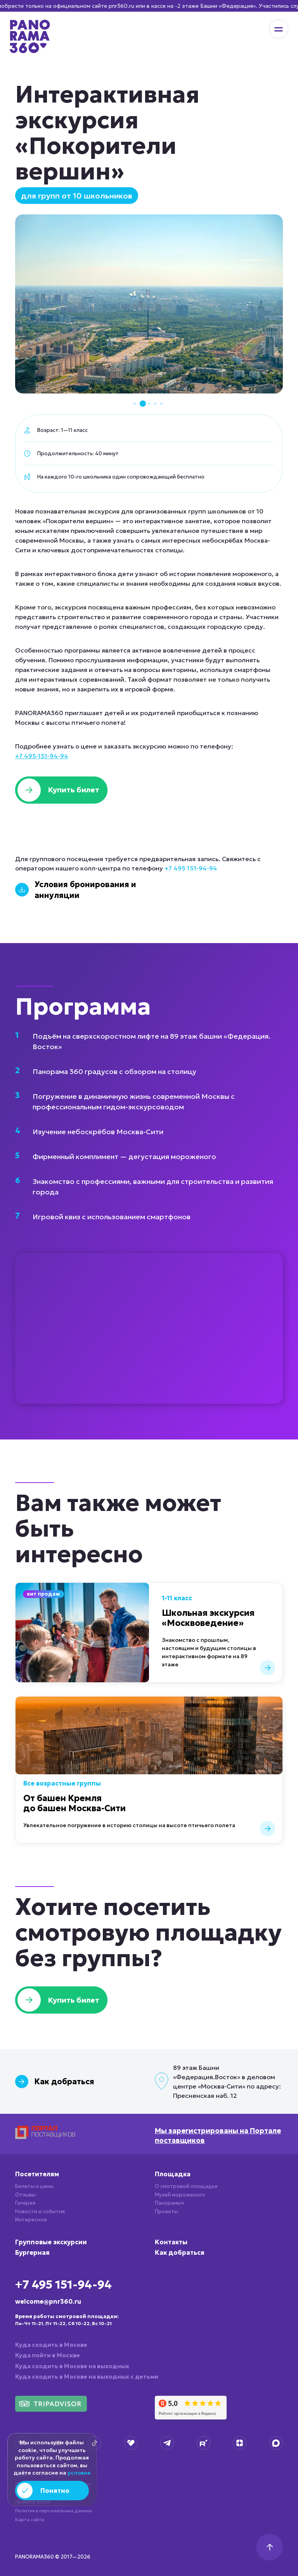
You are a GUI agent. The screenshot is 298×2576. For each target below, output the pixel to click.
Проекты (166, 2211)
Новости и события (40, 2211)
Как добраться (179, 2252)
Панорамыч (169, 2203)
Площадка (173, 2174)
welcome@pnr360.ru (48, 2301)
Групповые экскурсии (51, 2242)
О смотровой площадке (186, 2186)
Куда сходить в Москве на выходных (72, 2366)
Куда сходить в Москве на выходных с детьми (86, 2376)
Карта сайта (29, 2519)
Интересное (31, 2219)
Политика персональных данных (53, 2510)
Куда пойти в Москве (47, 2355)
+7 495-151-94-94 (41, 756)
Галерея (25, 2203)
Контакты (171, 2242)
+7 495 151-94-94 (191, 868)
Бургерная (32, 2252)
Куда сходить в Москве (51, 2344)
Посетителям (37, 2174)
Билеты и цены (34, 2186)
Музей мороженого (180, 2194)
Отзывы (25, 2194)
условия (79, 2472)
